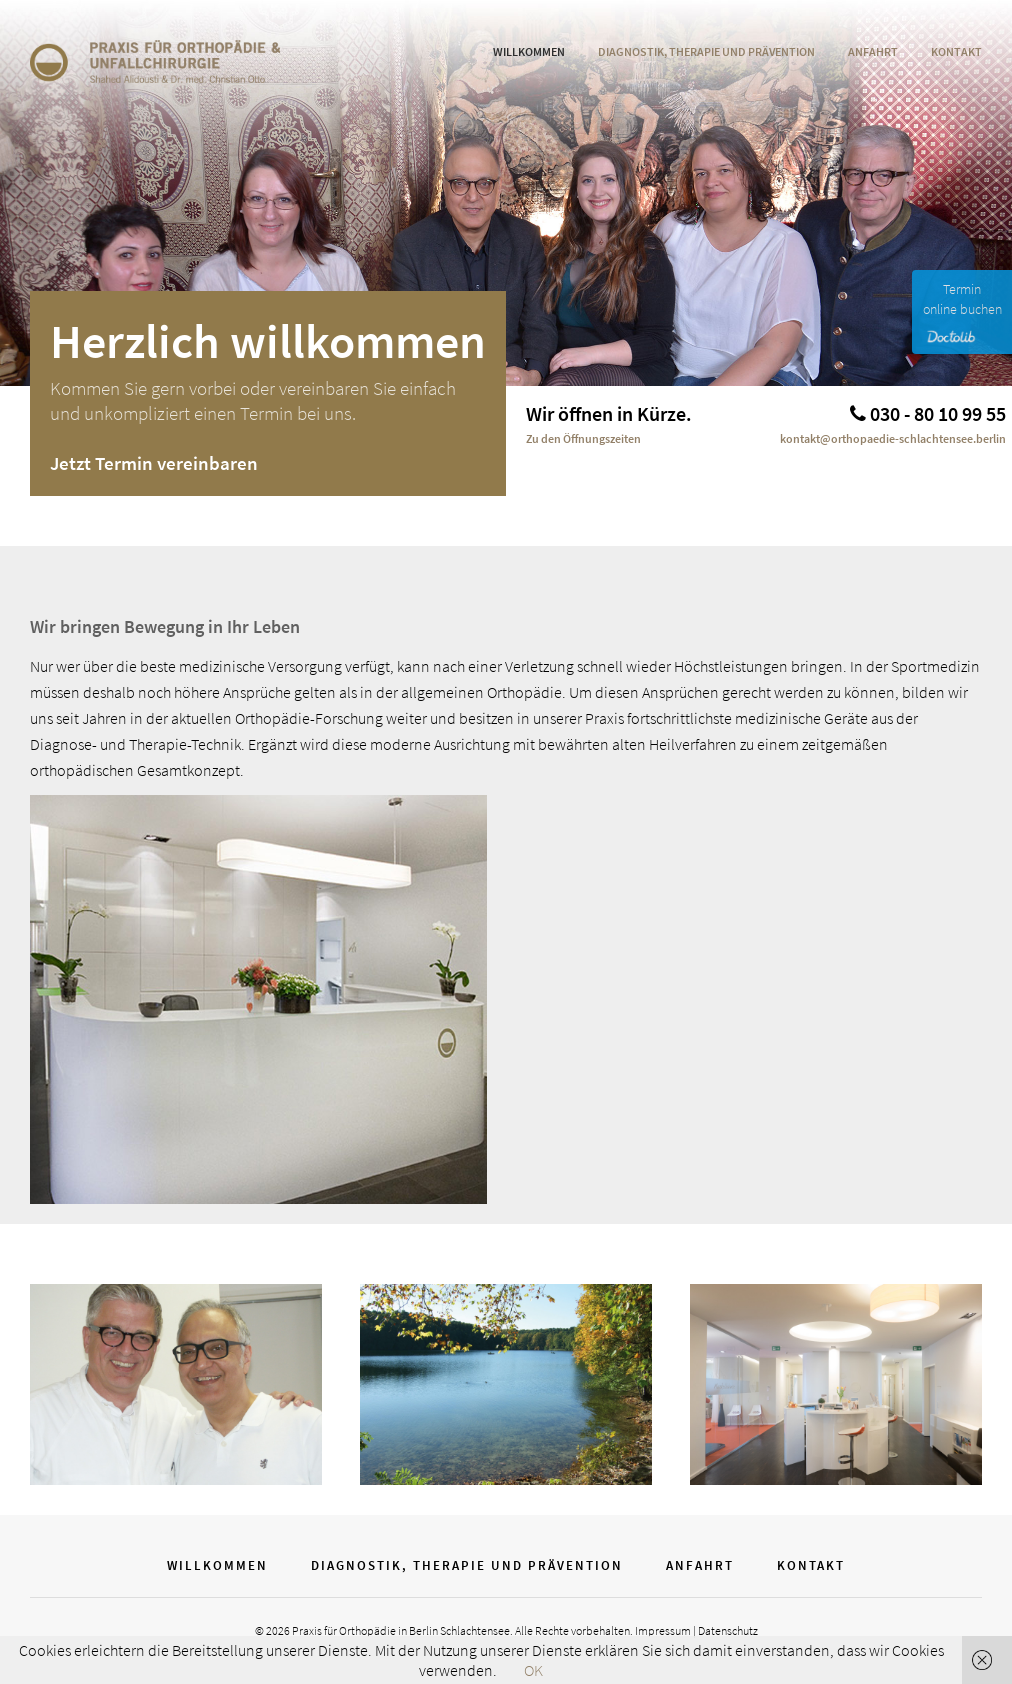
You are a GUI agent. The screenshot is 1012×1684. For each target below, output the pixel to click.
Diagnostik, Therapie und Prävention (706, 51)
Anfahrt (873, 51)
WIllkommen (529, 51)
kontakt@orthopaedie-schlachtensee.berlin (893, 438)
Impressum (663, 1630)
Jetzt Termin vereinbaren (154, 463)
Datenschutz (728, 1630)
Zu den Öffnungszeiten (583, 438)
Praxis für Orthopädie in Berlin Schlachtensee (401, 1630)
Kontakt (956, 51)
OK (533, 1670)
